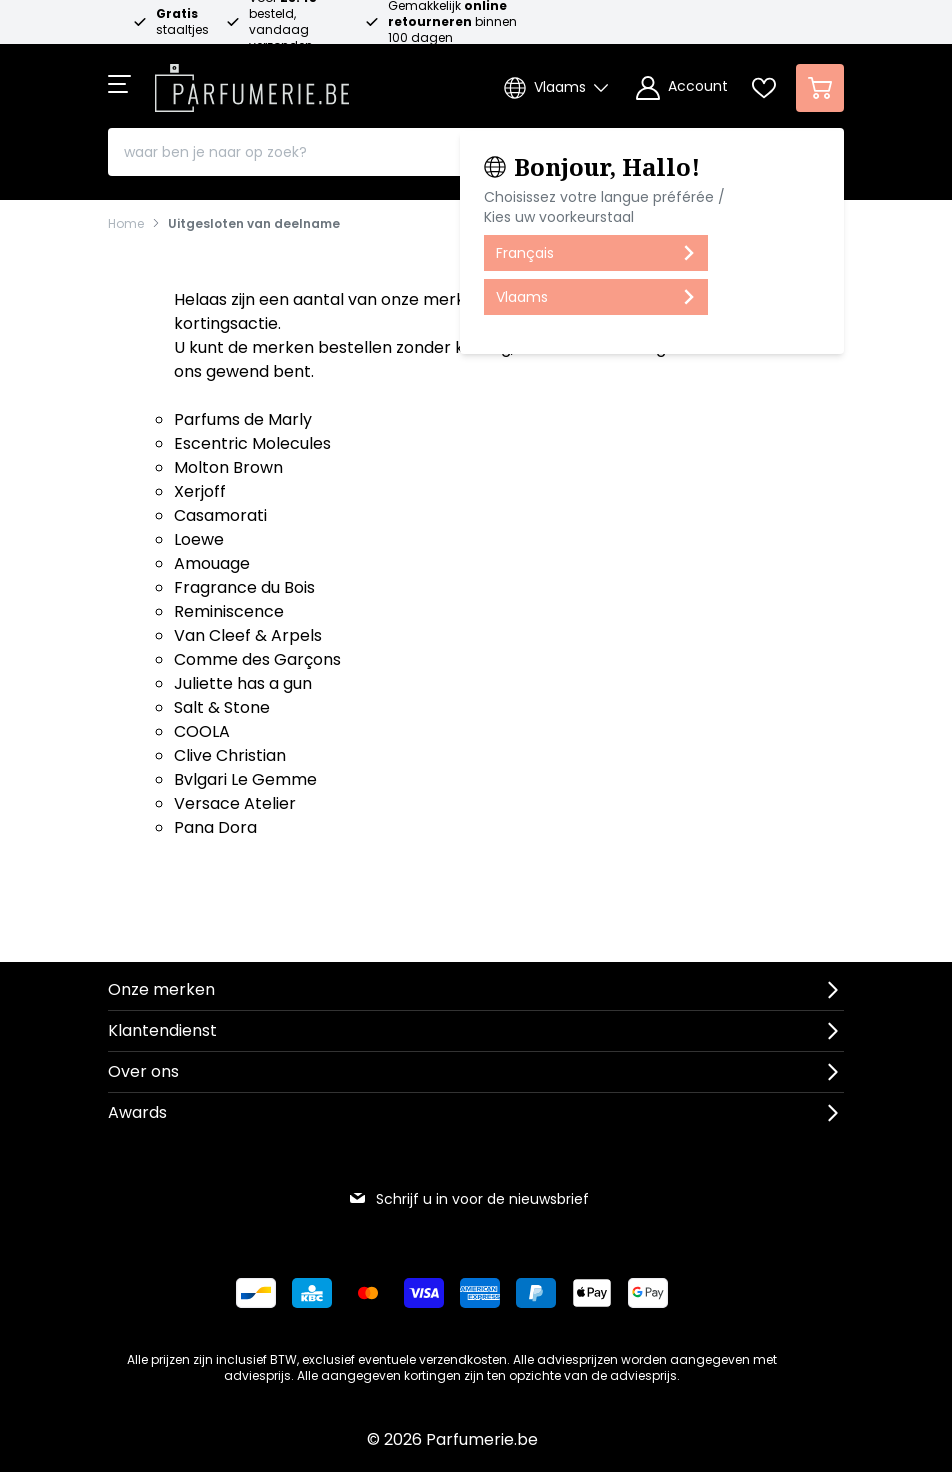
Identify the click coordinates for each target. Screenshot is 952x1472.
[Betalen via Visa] (424, 1293)
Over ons (143, 1071)
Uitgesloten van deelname (254, 224)
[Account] (682, 88)
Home (126, 224)
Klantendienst (162, 1030)
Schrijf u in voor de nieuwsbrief (468, 1199)
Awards (137, 1112)
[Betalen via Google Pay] (648, 1293)
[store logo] (252, 82)
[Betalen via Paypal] (536, 1293)
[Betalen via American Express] (480, 1293)
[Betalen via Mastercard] (368, 1293)
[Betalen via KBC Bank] (312, 1293)
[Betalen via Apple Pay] (592, 1293)
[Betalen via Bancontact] (256, 1293)
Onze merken (161, 989)
